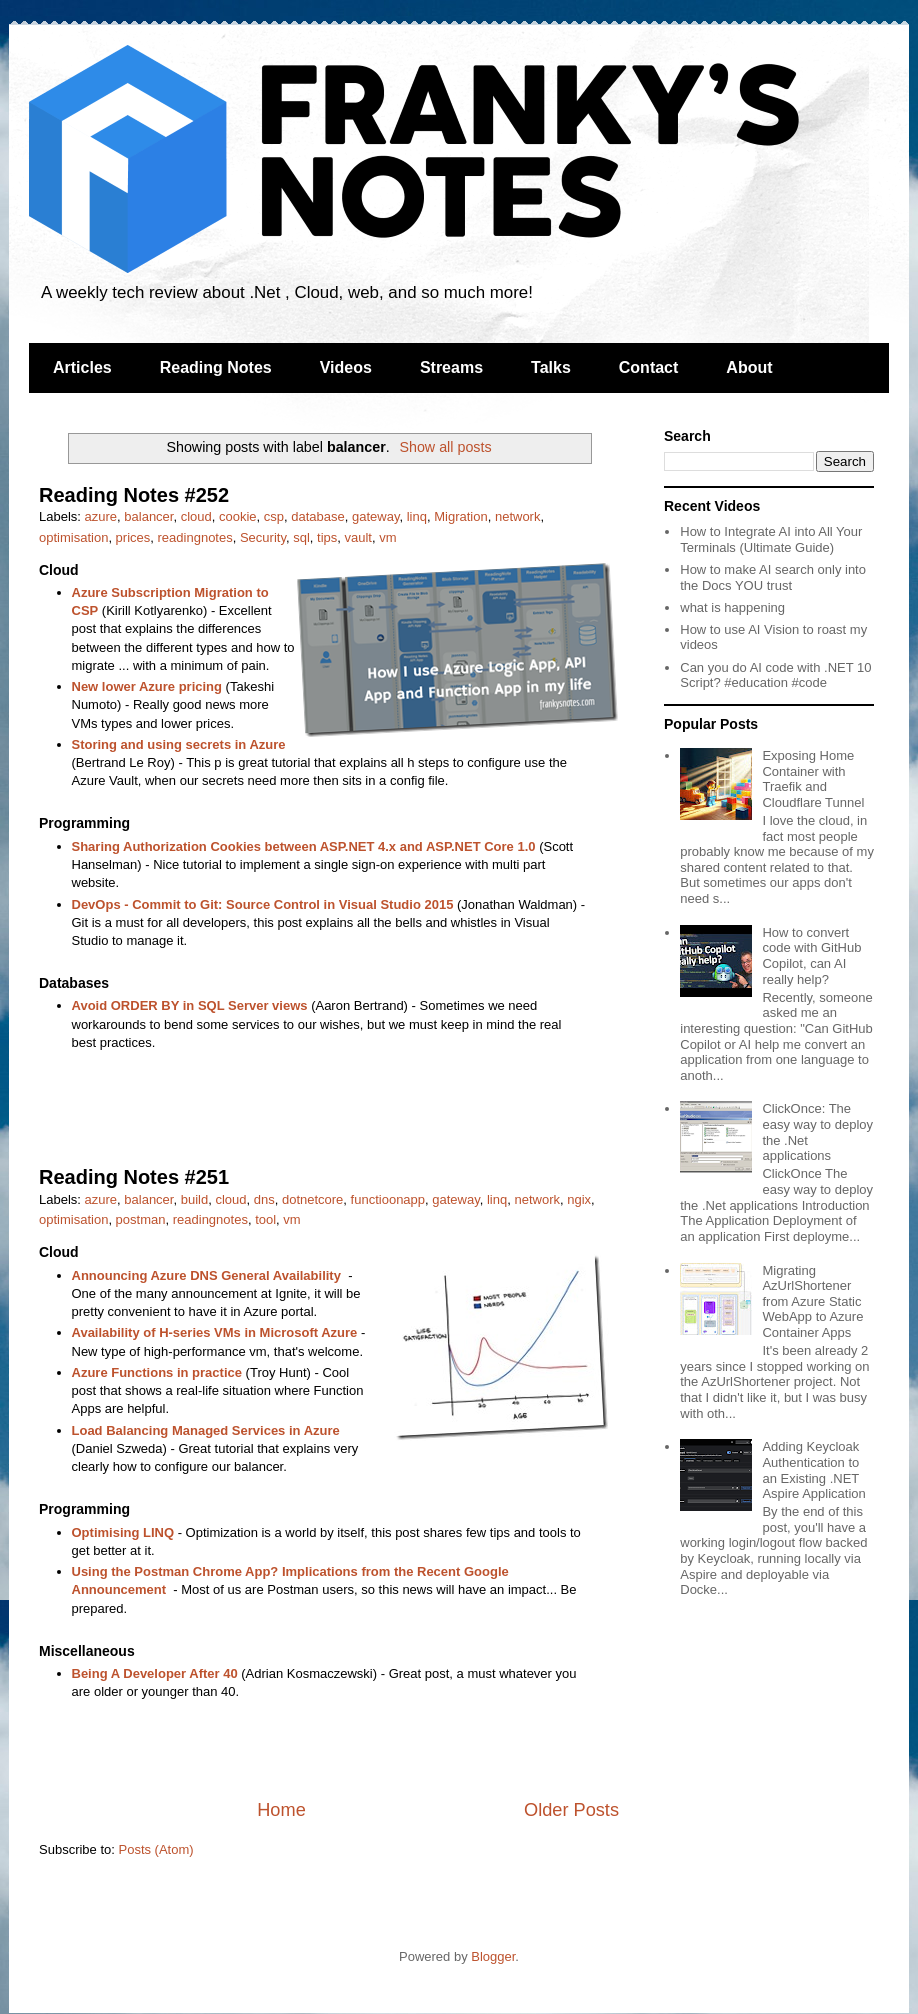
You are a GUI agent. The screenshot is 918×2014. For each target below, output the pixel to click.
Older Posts (571, 1810)
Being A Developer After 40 (155, 1673)
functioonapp (388, 1199)
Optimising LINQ (123, 1532)
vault (358, 537)
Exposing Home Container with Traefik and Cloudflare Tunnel (813, 779)
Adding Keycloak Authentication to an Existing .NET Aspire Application (813, 1470)
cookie (238, 516)
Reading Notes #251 (134, 1177)
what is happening (732, 607)
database (318, 516)
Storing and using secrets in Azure (179, 744)
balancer (148, 516)
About (749, 367)
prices (133, 537)
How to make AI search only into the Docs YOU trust (773, 577)
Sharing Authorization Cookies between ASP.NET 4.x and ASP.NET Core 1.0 (304, 846)
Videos (346, 367)
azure (101, 516)
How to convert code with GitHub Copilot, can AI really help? (811, 956)
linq (417, 516)
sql (301, 537)
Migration (460, 516)
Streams (451, 367)
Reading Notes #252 (134, 495)
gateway (375, 516)
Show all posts (445, 447)
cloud (196, 516)
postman (141, 1219)
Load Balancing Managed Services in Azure (206, 1430)
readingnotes (195, 537)
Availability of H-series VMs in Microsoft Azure (215, 1332)
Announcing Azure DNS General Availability (206, 1275)
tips (327, 537)
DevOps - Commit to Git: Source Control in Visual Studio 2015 (263, 904)
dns (264, 1199)
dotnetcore (312, 1199)
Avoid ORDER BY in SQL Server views (190, 1005)
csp (274, 516)
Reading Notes (216, 367)
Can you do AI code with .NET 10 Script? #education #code (775, 675)
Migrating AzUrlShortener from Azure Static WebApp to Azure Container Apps (812, 1301)
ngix (579, 1199)
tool (265, 1219)
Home (281, 1810)
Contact (649, 367)
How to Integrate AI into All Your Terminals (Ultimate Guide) (771, 539)
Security (263, 537)
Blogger (493, 1956)
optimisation (73, 537)
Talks (551, 367)
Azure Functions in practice (157, 1372)
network (518, 516)
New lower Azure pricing (147, 686)
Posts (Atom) (156, 1849)
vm (387, 537)
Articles (82, 367)
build (194, 1199)
